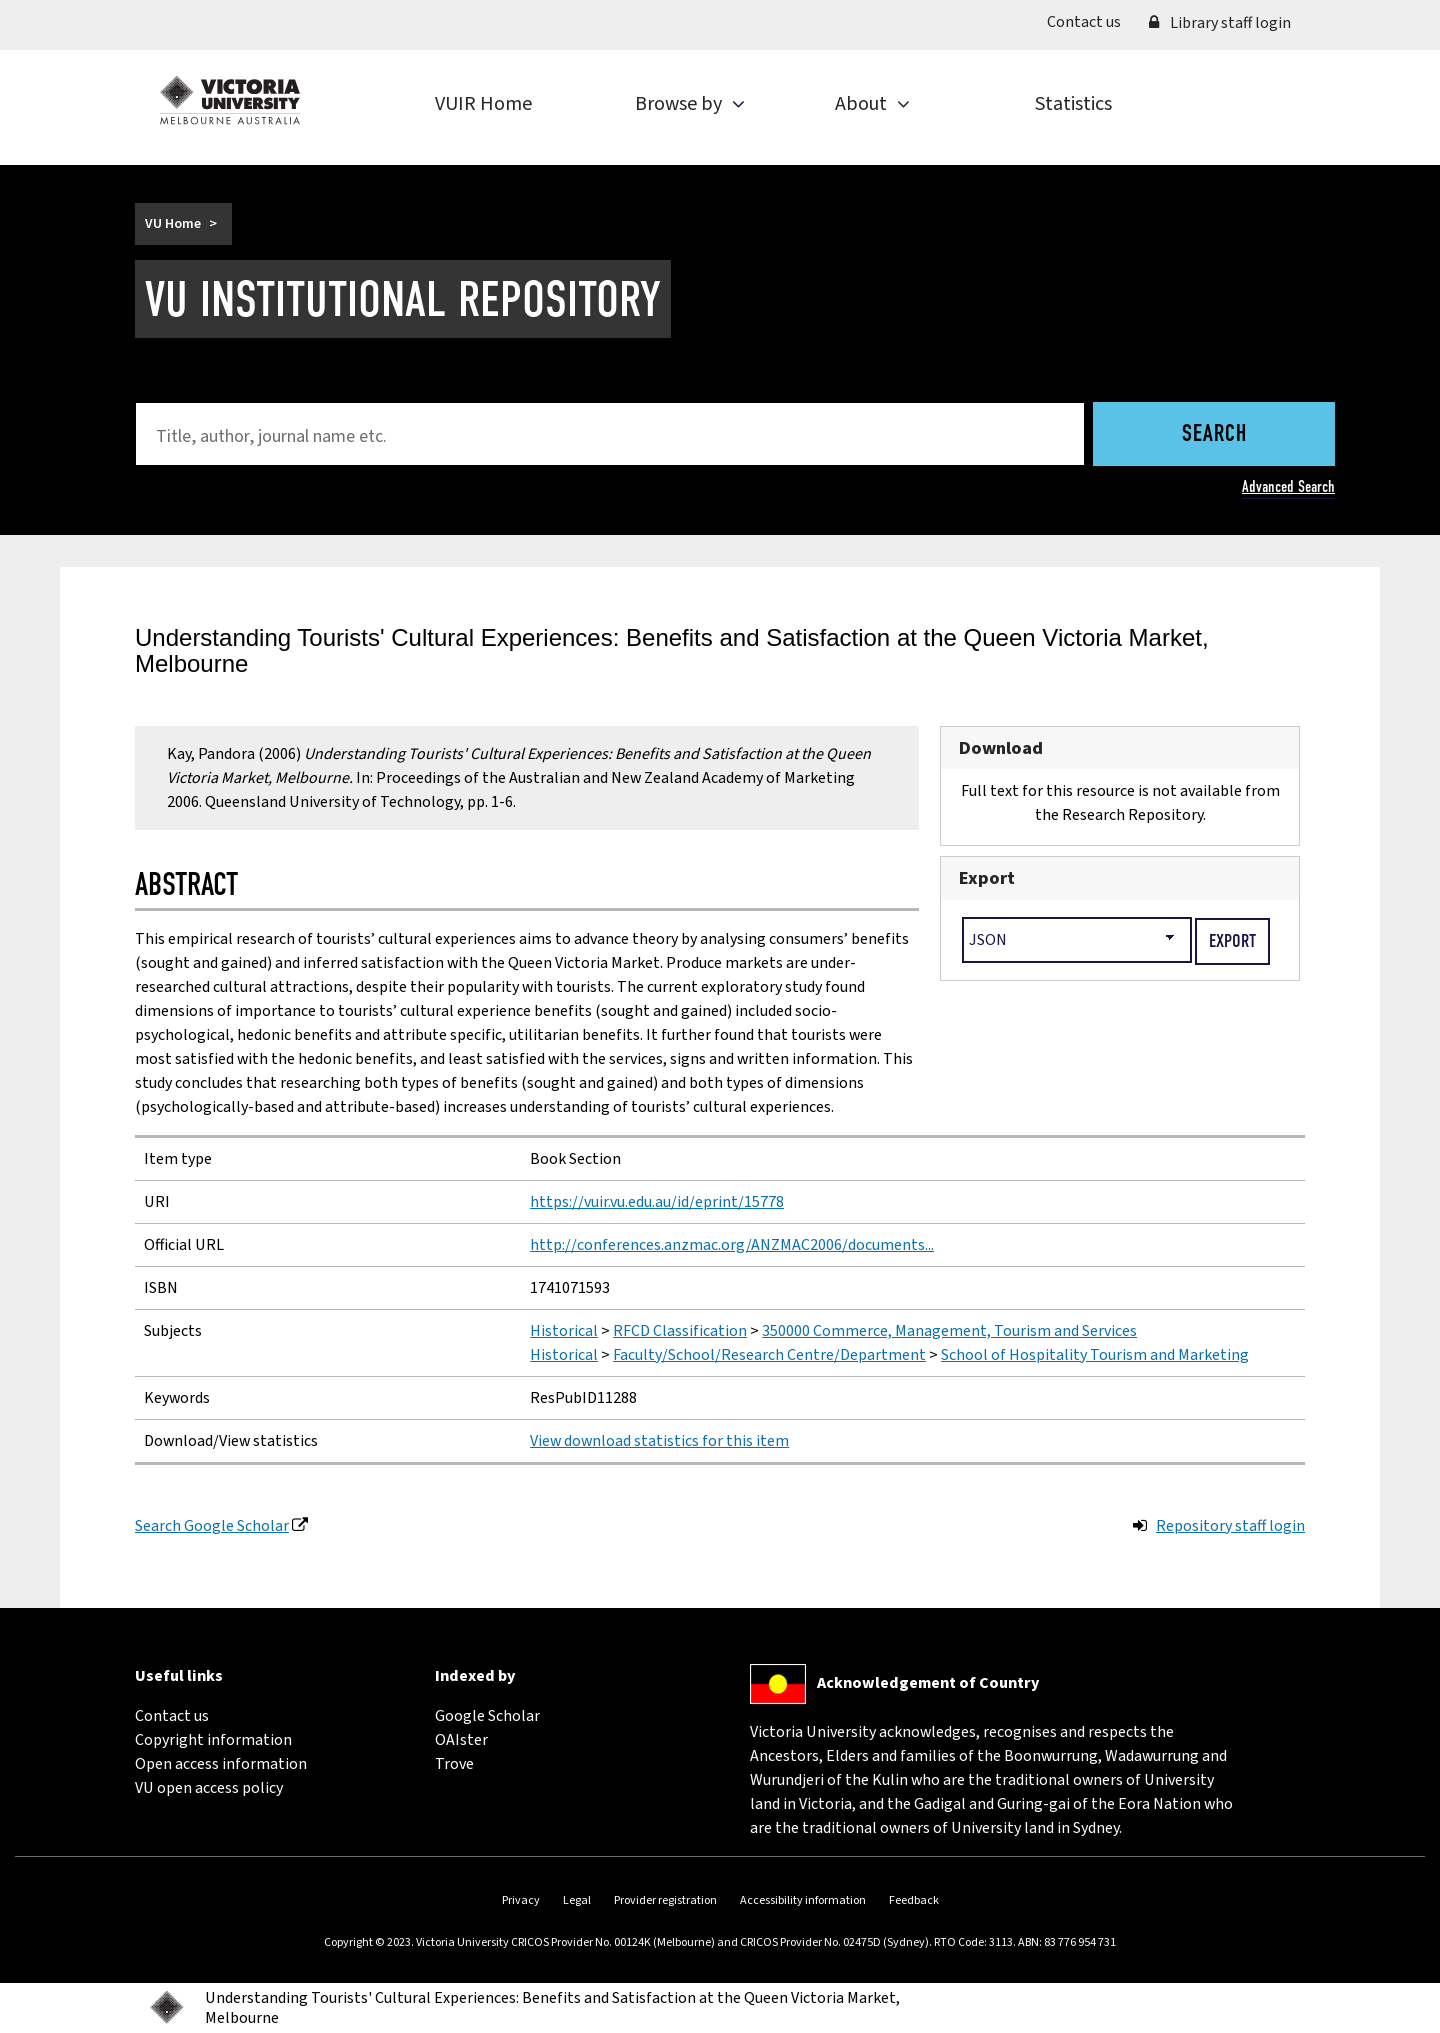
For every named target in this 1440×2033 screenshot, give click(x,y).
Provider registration (665, 1900)
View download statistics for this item (659, 1441)
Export (987, 878)
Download (1001, 748)
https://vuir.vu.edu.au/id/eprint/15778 (657, 1202)
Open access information (221, 1764)
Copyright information (213, 1740)
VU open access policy (209, 1788)
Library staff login (1220, 23)
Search (1214, 435)
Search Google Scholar (212, 1526)
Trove (454, 1764)
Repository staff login (1230, 1526)
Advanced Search (1288, 486)
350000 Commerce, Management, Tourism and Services (949, 1331)
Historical (564, 1331)
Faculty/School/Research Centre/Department (769, 1355)
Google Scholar (487, 1716)
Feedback (914, 1900)
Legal (577, 1900)
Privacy (521, 1900)
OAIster (461, 1740)
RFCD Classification (680, 1331)
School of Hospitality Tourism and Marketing (1095, 1355)
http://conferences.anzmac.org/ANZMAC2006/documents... (732, 1245)
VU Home (173, 224)
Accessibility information (803, 1900)
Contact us (1091, 21)
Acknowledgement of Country (928, 1683)
